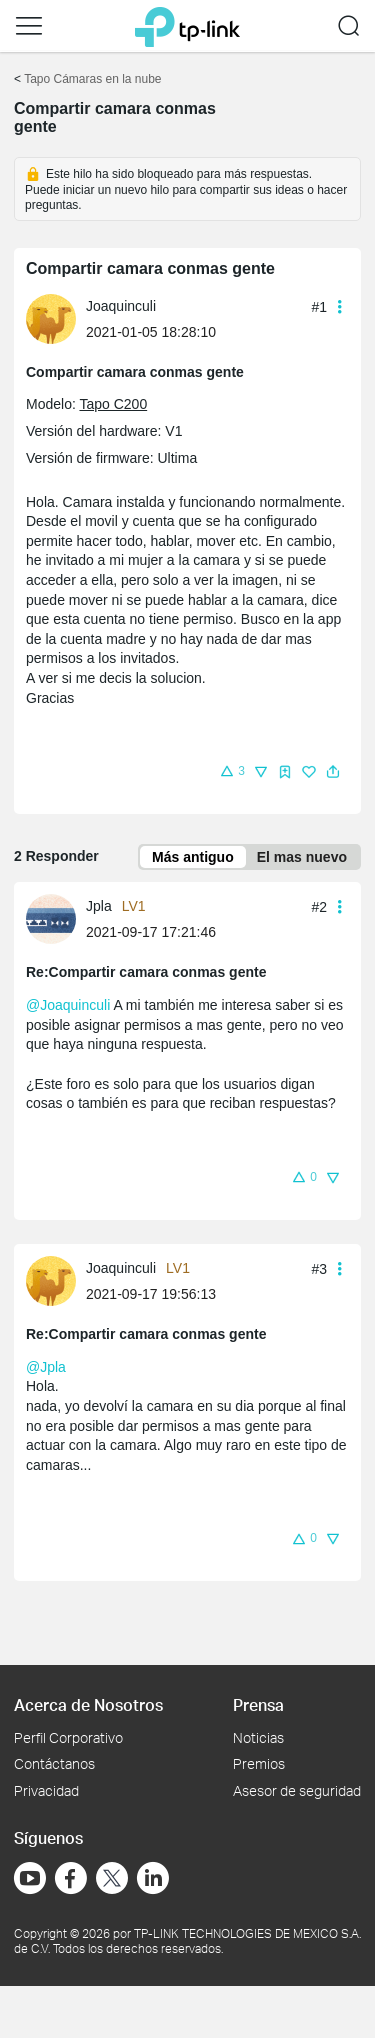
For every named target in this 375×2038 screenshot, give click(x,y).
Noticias (258, 1737)
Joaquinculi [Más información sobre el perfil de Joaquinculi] (121, 306)
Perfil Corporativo (68, 1737)
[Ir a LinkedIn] (153, 1878)
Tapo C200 (113, 404)
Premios (259, 1763)
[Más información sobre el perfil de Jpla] (56, 918)
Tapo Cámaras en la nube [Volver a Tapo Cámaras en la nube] (92, 79)
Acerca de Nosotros (88, 1704)
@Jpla (46, 1367)
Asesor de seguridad (297, 1790)
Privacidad (46, 1790)
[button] (29, 26)
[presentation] (51, 319)
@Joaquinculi (68, 1005)
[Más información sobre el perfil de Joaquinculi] (56, 317)
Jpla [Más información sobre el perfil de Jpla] (99, 906)
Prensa (258, 1704)
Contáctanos (54, 1763)
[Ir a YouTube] (30, 1878)
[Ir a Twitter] (112, 1880)
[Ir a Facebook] (71, 1878)
